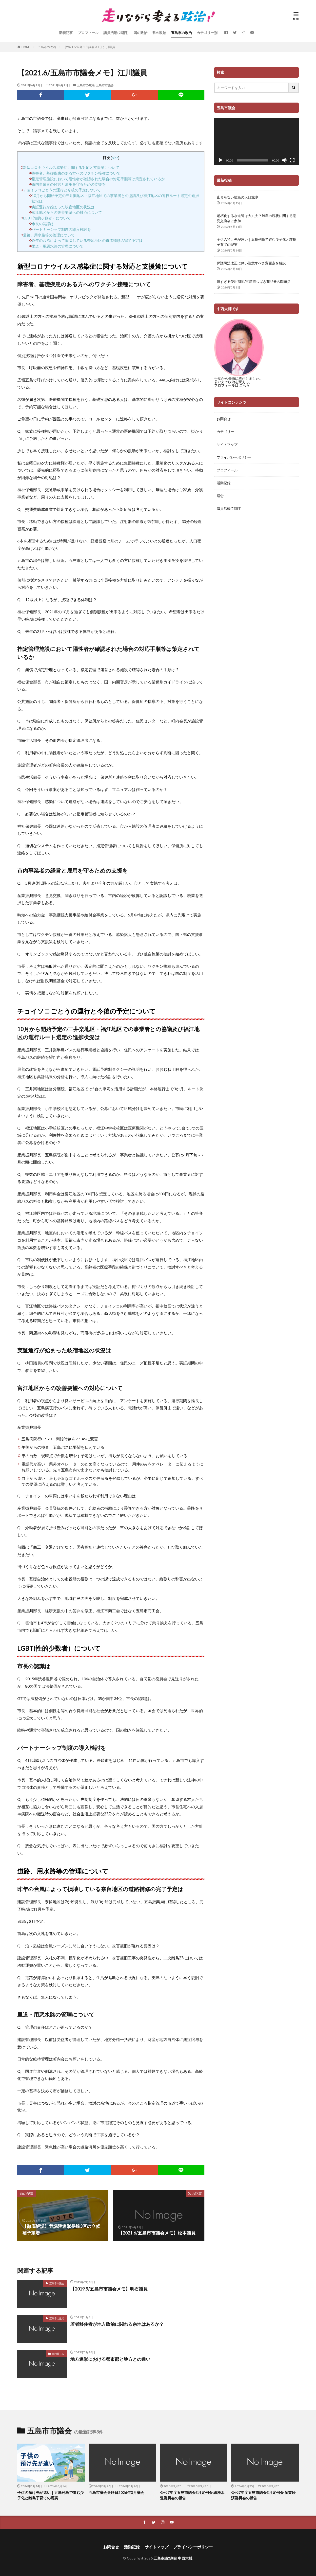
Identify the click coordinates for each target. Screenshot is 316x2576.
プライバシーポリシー (234, 457)
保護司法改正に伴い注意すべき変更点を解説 (251, 263)
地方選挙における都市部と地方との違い (110, 2359)
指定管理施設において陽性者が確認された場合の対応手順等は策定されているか (98, 179)
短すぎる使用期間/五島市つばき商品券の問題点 (254, 281)
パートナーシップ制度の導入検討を (61, 229)
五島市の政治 (181, 33)
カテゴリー (225, 431)
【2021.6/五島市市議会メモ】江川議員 (89, 47)
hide (115, 158)
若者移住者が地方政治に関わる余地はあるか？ (117, 2324)
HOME (26, 47)
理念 (220, 496)
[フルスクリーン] (292, 160)
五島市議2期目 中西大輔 (173, 2558)
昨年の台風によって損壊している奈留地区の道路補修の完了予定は (87, 240)
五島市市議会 (105, 85)
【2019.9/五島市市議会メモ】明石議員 (109, 2288)
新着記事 (66, 33)
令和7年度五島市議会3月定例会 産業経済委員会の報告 (263, 2495)
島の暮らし (58, 2353)
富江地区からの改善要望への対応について (67, 212)
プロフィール (88, 33)
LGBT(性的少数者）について (47, 218)
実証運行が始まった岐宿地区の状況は (63, 207)
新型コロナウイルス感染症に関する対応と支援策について (71, 167)
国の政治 (140, 33)
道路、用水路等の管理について (49, 235)
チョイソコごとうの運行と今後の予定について (62, 190)
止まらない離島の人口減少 (237, 197)
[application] (256, 141)
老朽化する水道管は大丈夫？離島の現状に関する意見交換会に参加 (256, 218)
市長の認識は (43, 223)
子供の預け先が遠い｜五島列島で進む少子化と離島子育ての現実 (256, 242)
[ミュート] (284, 160)
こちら (244, 385)
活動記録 (224, 483)
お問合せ (224, 419)
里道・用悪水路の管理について (57, 246)
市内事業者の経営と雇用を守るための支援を (69, 184)
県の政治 (159, 33)
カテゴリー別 (207, 33)
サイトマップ (227, 444)
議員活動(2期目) (116, 33)
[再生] (220, 160)
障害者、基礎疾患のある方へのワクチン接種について (76, 173)
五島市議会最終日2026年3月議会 (116, 2492)
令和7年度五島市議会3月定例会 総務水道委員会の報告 (192, 2495)
